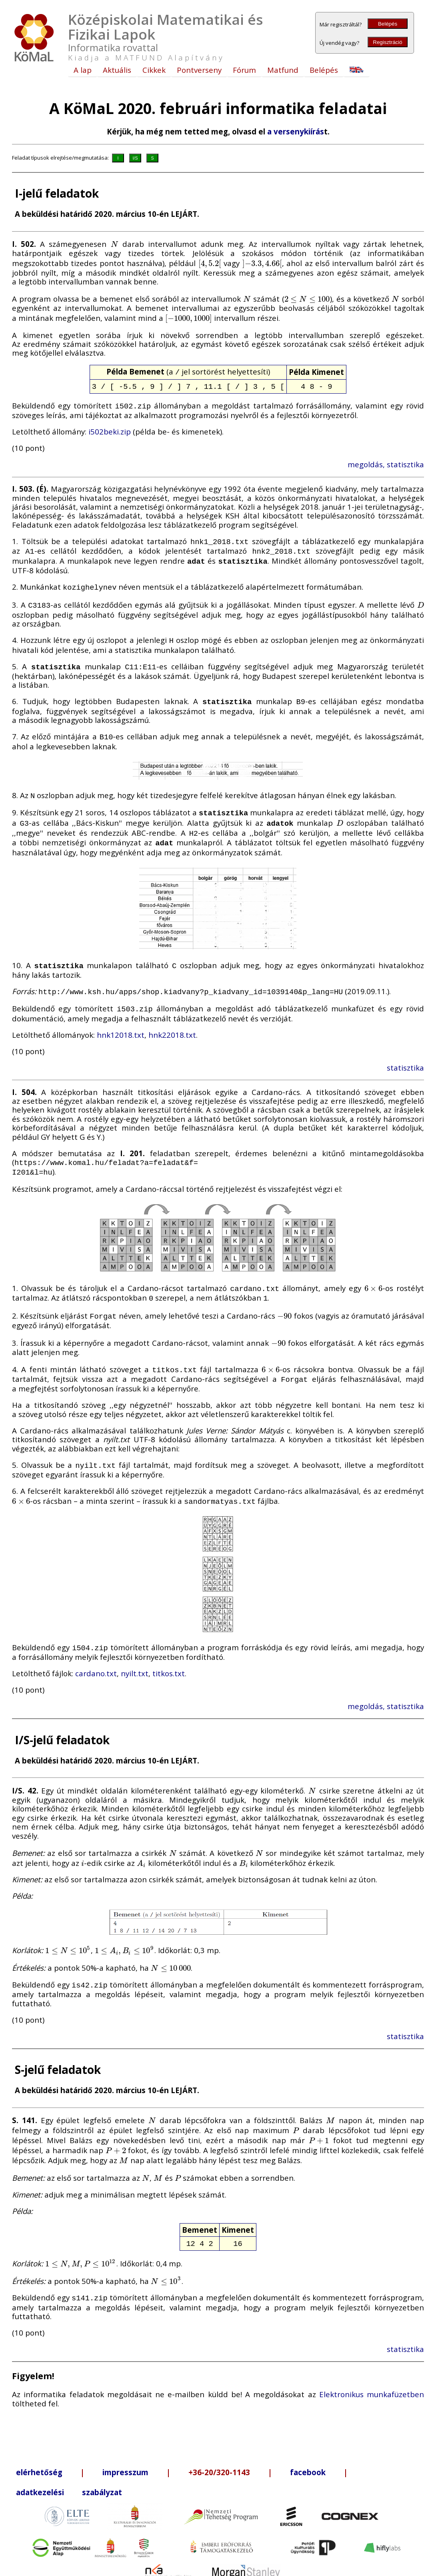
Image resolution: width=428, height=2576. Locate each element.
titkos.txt (168, 1651)
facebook (308, 2447)
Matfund (282, 70)
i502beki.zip (109, 429)
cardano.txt (96, 1651)
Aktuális (117, 70)
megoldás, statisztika (386, 462)
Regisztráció (387, 42)
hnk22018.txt (172, 1019)
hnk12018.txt (120, 1019)
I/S (135, 158)
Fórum (244, 70)
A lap (83, 70)
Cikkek (154, 70)
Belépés (387, 24)
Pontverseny (199, 70)
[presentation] (114, 244)
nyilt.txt (134, 1651)
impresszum (125, 2447)
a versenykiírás (295, 131)
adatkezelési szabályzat (69, 2467)
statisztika (405, 1052)
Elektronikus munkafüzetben (371, 2369)
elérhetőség (39, 2447)
